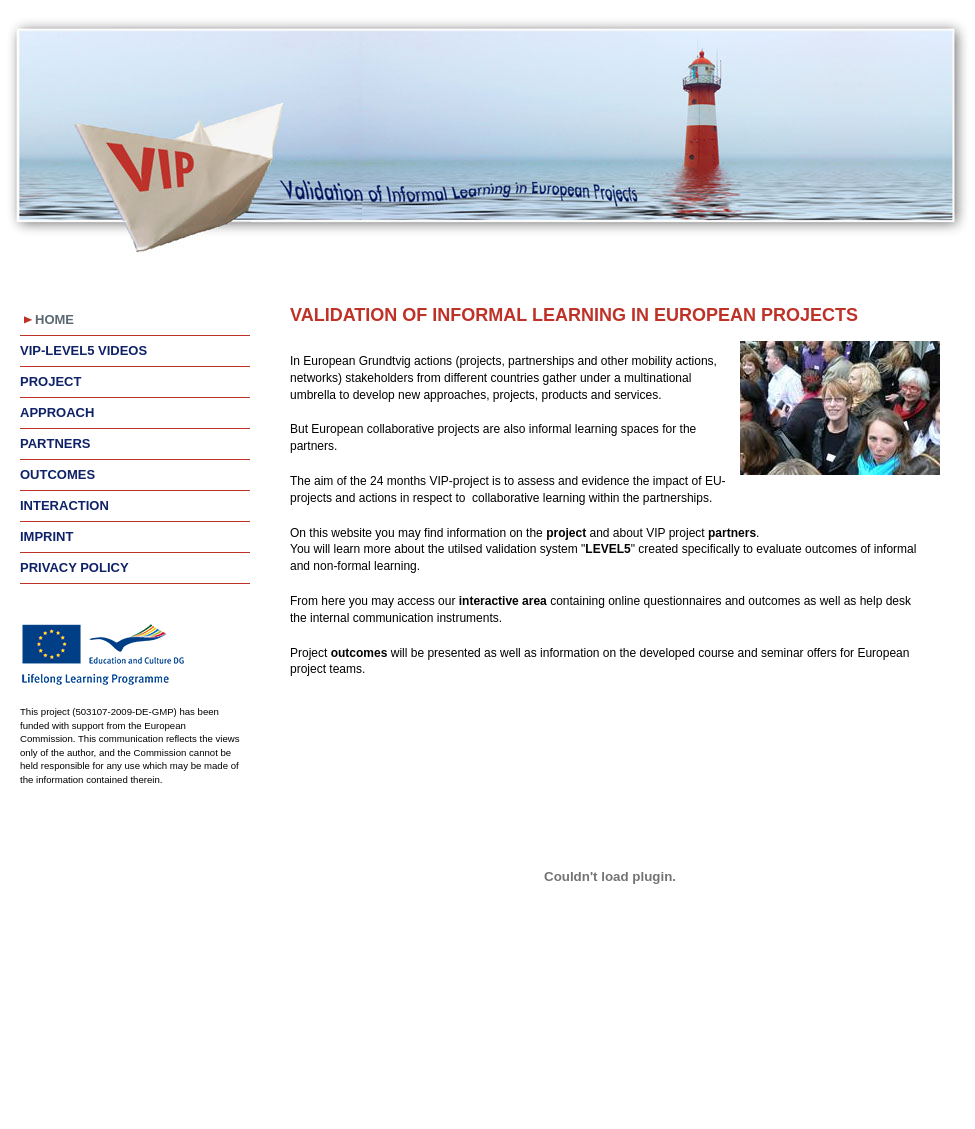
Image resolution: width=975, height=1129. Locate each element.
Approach (57, 412)
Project (50, 381)
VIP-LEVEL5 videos (83, 350)
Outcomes (57, 474)
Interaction (64, 505)
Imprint (46, 536)
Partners (55, 443)
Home (54, 319)
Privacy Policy (74, 567)
